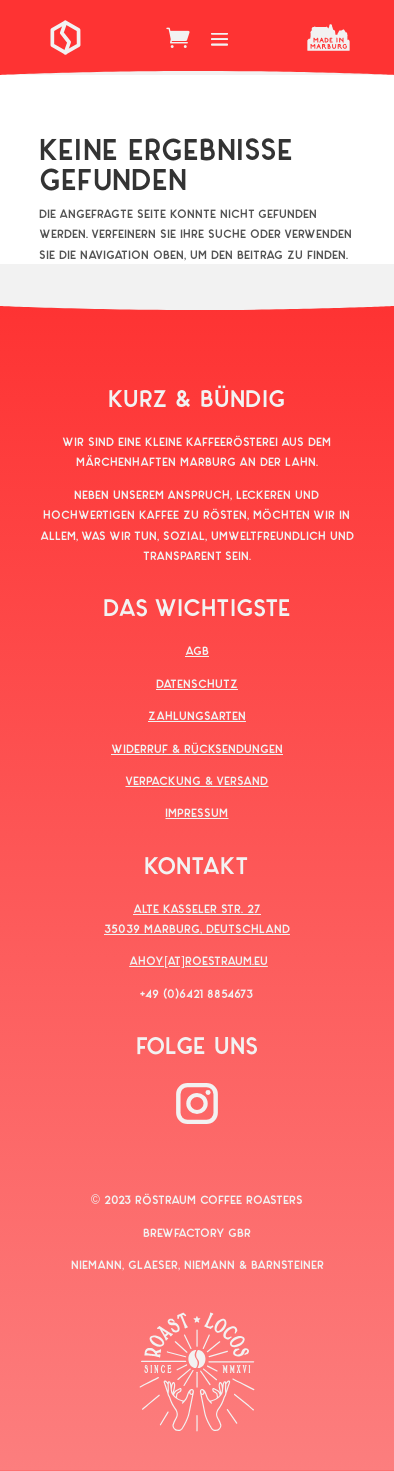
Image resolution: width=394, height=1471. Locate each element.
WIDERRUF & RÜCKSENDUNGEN (197, 748)
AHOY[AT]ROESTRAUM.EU (198, 960)
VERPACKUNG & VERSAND (196, 780)
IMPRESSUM (196, 812)
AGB (197, 650)
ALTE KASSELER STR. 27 (197, 908)
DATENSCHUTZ (197, 683)
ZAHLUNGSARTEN (197, 715)
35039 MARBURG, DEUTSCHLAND (197, 928)
